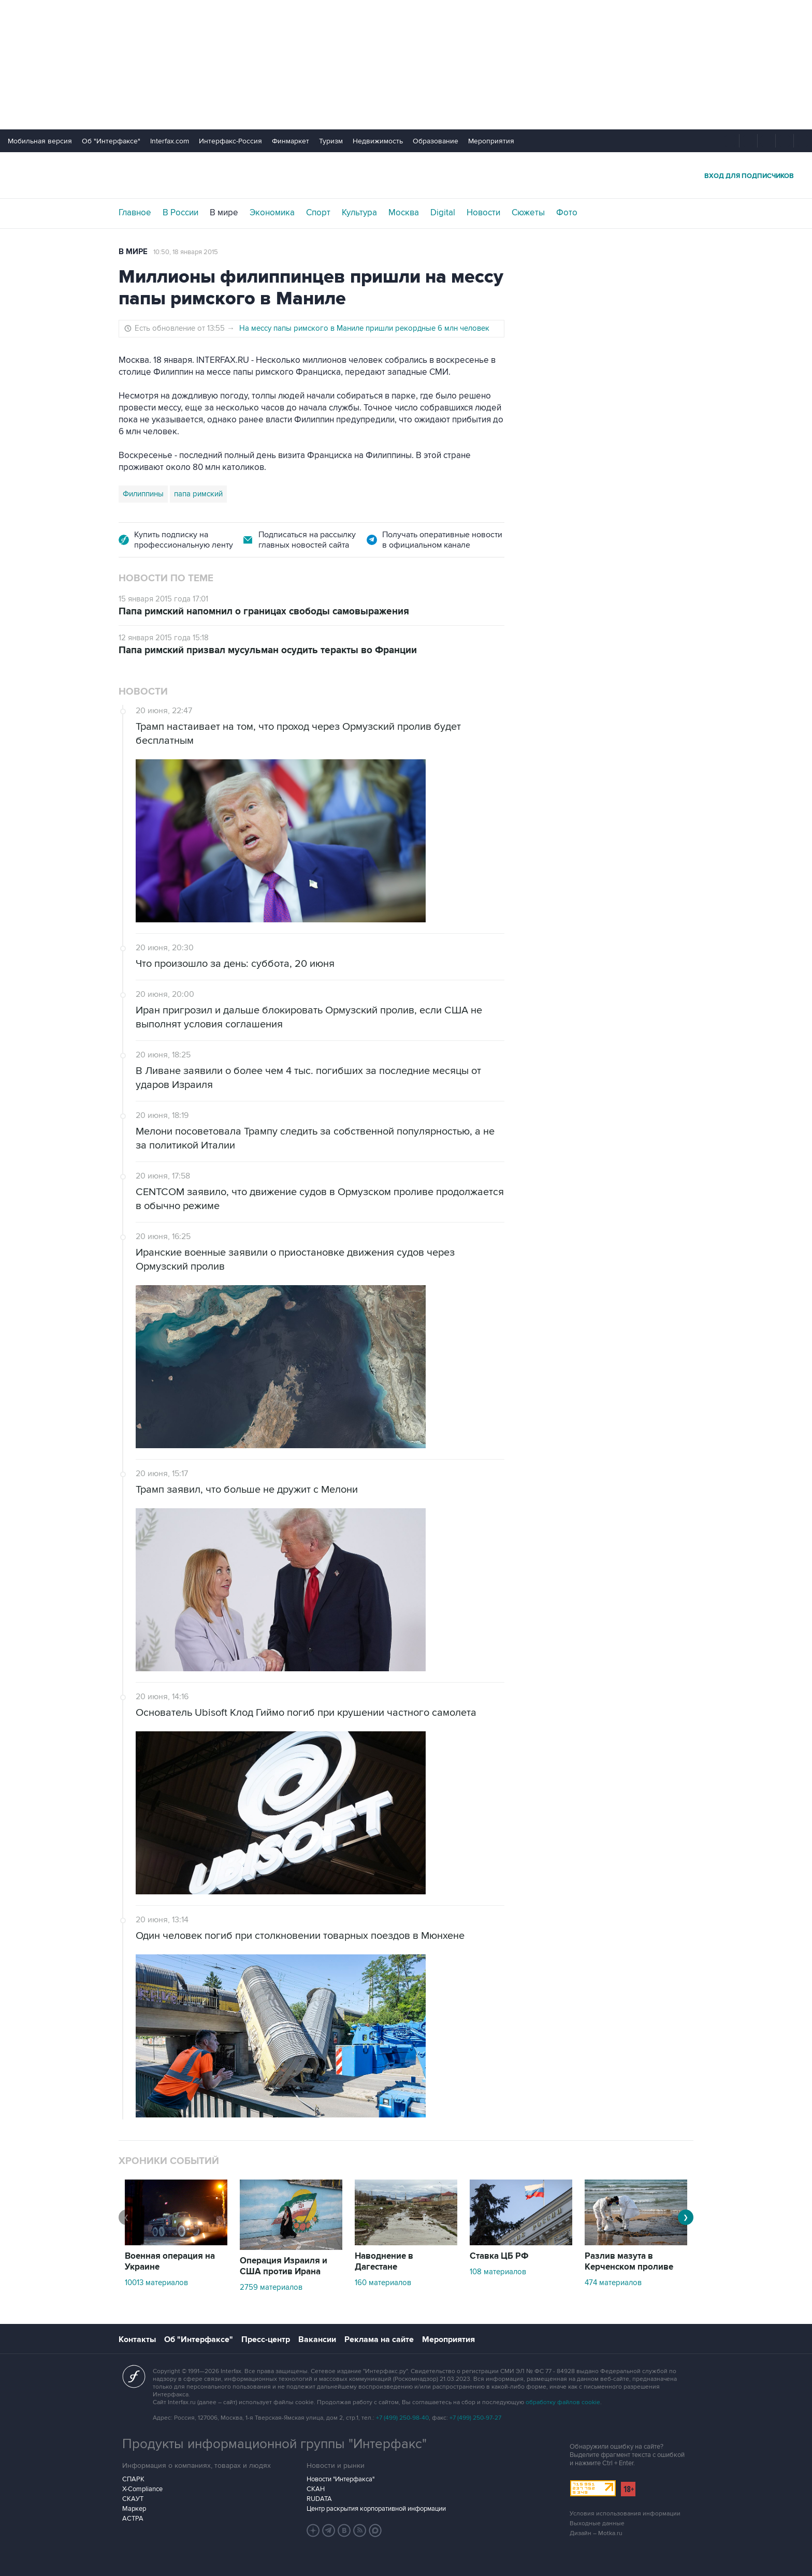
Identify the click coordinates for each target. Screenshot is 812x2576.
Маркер (134, 2509)
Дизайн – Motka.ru (596, 2533)
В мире (224, 212)
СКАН (316, 2489)
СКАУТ (132, 2499)
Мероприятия (491, 141)
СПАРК (133, 2479)
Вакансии (317, 2339)
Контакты (137, 2339)
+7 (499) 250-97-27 (475, 2418)
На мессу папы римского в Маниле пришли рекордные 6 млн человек (364, 328)
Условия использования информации (625, 2514)
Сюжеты (528, 212)
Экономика (272, 212)
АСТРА (132, 2518)
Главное (135, 212)
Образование (435, 141)
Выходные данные (597, 2523)
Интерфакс (406, 175)
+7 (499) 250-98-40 (402, 2418)
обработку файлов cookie (563, 2402)
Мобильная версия (40, 141)
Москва (403, 212)
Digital (442, 212)
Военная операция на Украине (170, 2261)
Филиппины (143, 493)
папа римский (198, 493)
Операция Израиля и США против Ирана (283, 2266)
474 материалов (613, 2282)
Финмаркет (290, 141)
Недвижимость (378, 141)
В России (180, 212)
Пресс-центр (265, 2339)
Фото (566, 212)
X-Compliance (142, 2489)
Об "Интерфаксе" (111, 141)
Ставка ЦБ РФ (499, 2256)
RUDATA (319, 2499)
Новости (483, 212)
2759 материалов (271, 2287)
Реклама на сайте (379, 2339)
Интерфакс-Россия (230, 141)
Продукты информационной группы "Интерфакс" (274, 2444)
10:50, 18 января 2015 (185, 252)
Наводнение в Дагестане (384, 2261)
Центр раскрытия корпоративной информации (376, 2509)
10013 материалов (156, 2282)
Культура (359, 212)
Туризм (331, 141)
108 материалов (498, 2271)
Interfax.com (169, 141)
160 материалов (383, 2282)
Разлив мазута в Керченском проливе (629, 2261)
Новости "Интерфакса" (340, 2479)
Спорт (318, 212)
